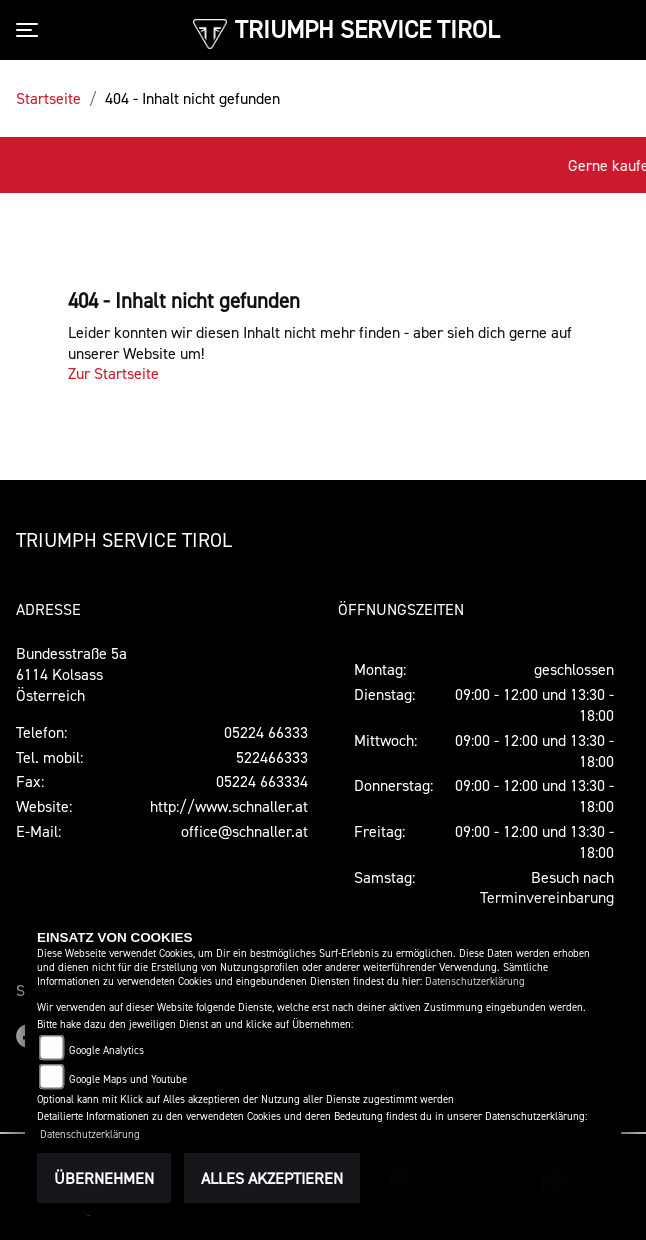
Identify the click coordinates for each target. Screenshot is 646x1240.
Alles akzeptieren (272, 1178)
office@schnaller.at (244, 831)
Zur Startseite (113, 373)
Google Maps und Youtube (128, 1079)
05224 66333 (266, 732)
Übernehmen (104, 1178)
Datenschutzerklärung (475, 981)
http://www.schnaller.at (229, 806)
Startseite (48, 98)
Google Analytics (106, 1050)
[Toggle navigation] (31, 30)
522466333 (272, 757)
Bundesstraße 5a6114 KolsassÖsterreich (71, 674)
